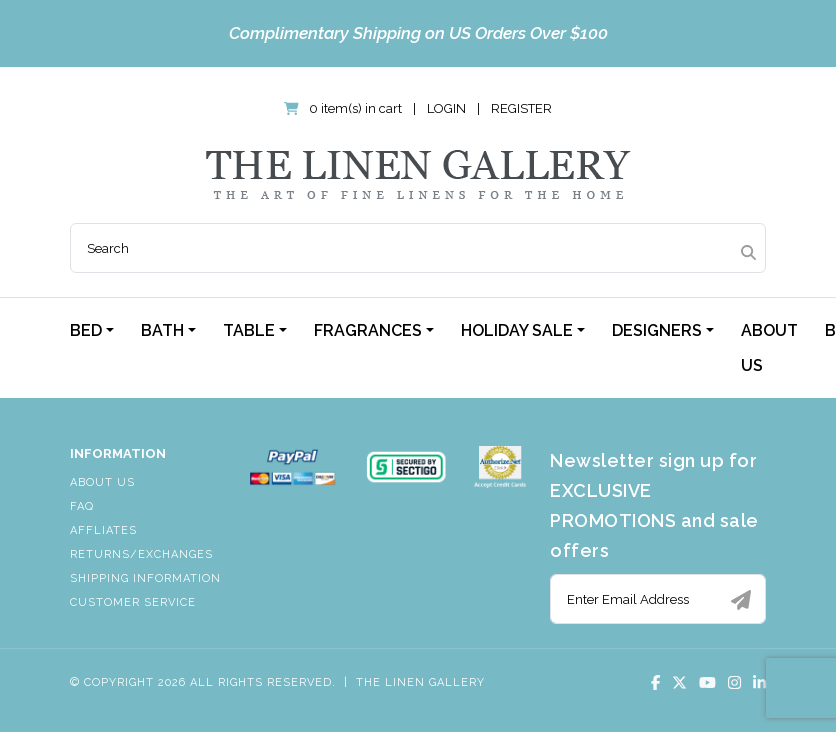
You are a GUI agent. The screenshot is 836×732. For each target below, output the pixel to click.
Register (521, 108)
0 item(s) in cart (345, 108)
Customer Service (133, 602)
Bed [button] (86, 330)
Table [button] (249, 330)
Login (446, 108)
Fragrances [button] (368, 330)
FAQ (82, 506)
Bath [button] (162, 330)
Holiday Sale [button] (517, 330)
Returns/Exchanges (141, 554)
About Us (769, 348)
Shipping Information (145, 578)
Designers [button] (657, 330)
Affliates (103, 530)
